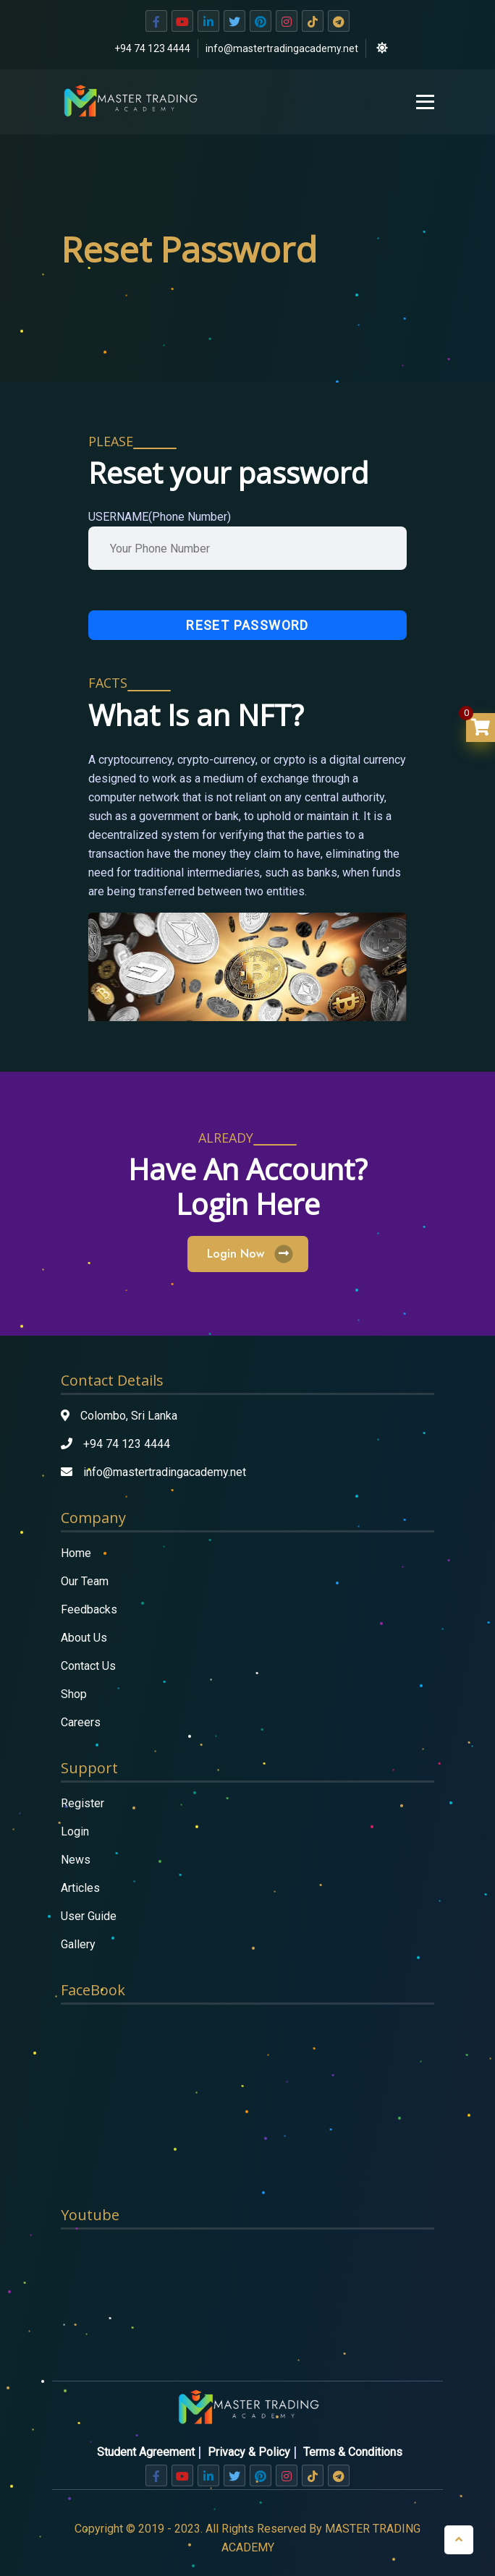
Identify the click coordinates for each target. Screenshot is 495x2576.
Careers (81, 1722)
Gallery (78, 1944)
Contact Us (88, 1666)
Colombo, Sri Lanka (128, 1416)
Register (82, 1803)
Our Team (85, 1581)
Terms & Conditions (352, 2452)
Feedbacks (89, 1609)
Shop (74, 1694)
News (75, 1860)
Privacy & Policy (249, 2452)
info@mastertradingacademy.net (282, 48)
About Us (84, 1638)
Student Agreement (146, 2452)
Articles (80, 1888)
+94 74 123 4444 (152, 48)
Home (76, 1553)
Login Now (248, 1253)
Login (75, 1831)
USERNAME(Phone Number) (159, 517)
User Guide (89, 1916)
